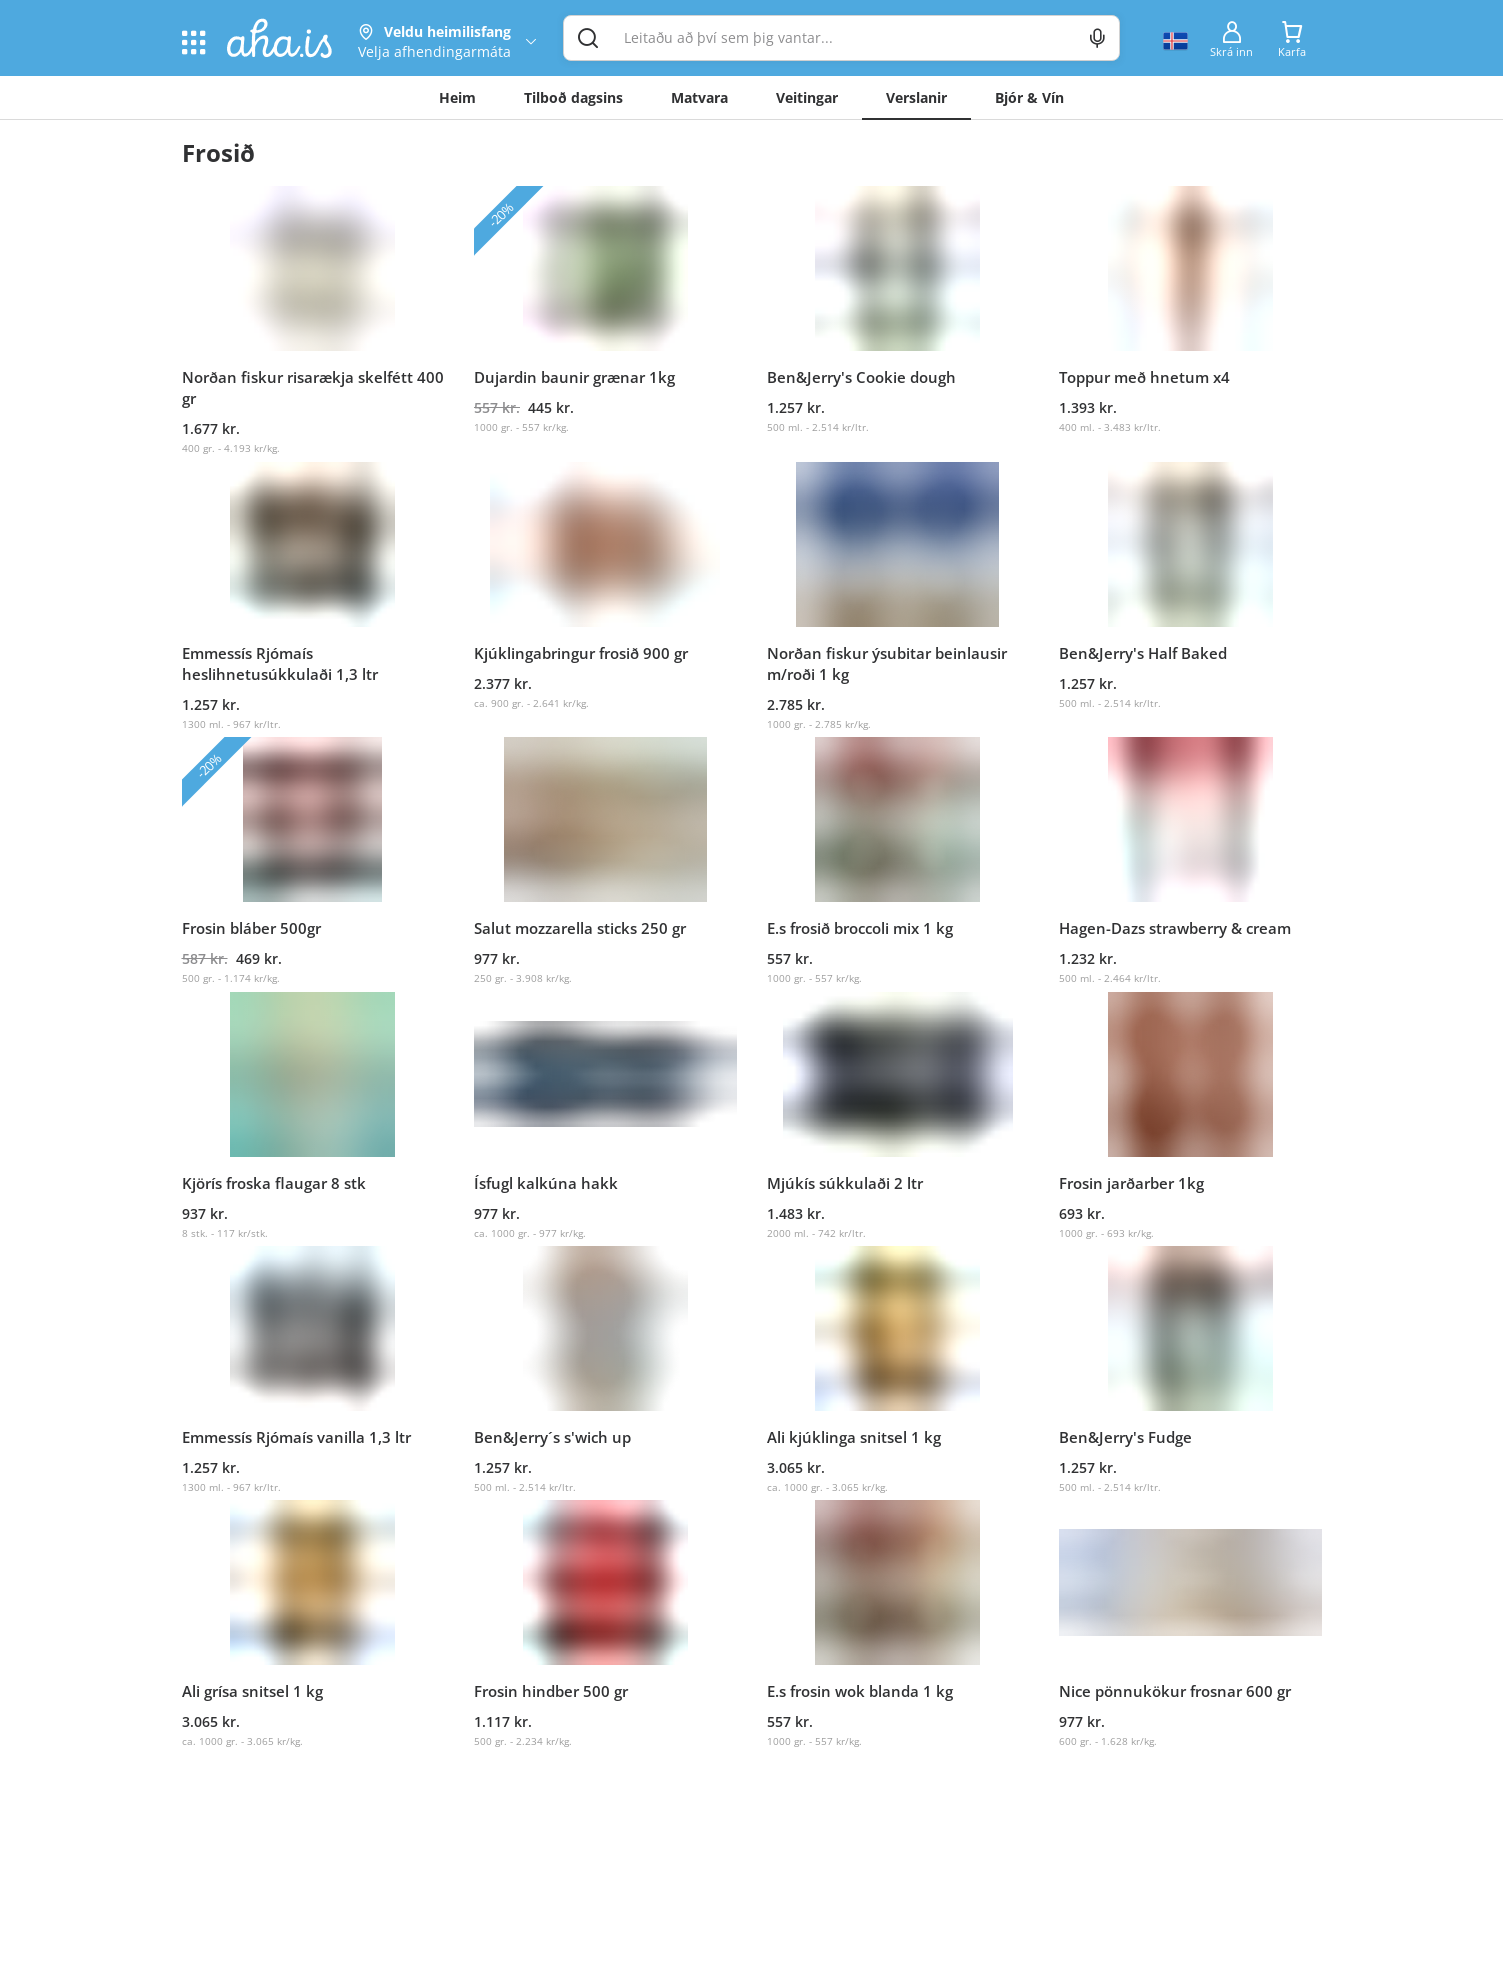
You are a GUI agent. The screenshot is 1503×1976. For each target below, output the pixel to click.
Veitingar (807, 97)
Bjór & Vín (1029, 97)
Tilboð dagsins (573, 97)
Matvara (699, 97)
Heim (457, 97)
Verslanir (916, 97)
